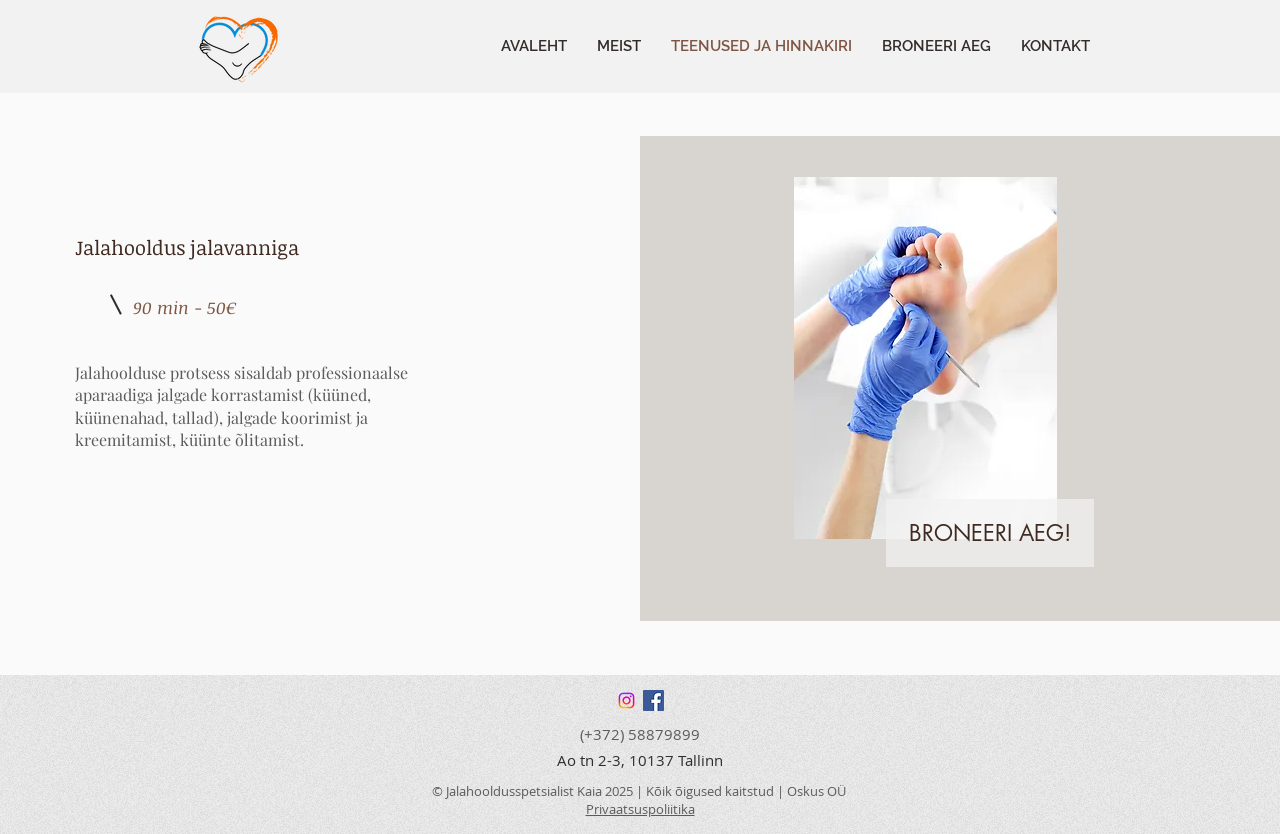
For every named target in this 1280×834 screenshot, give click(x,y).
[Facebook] (653, 700)
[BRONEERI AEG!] (990, 533)
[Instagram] (626, 700)
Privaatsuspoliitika (640, 809)
